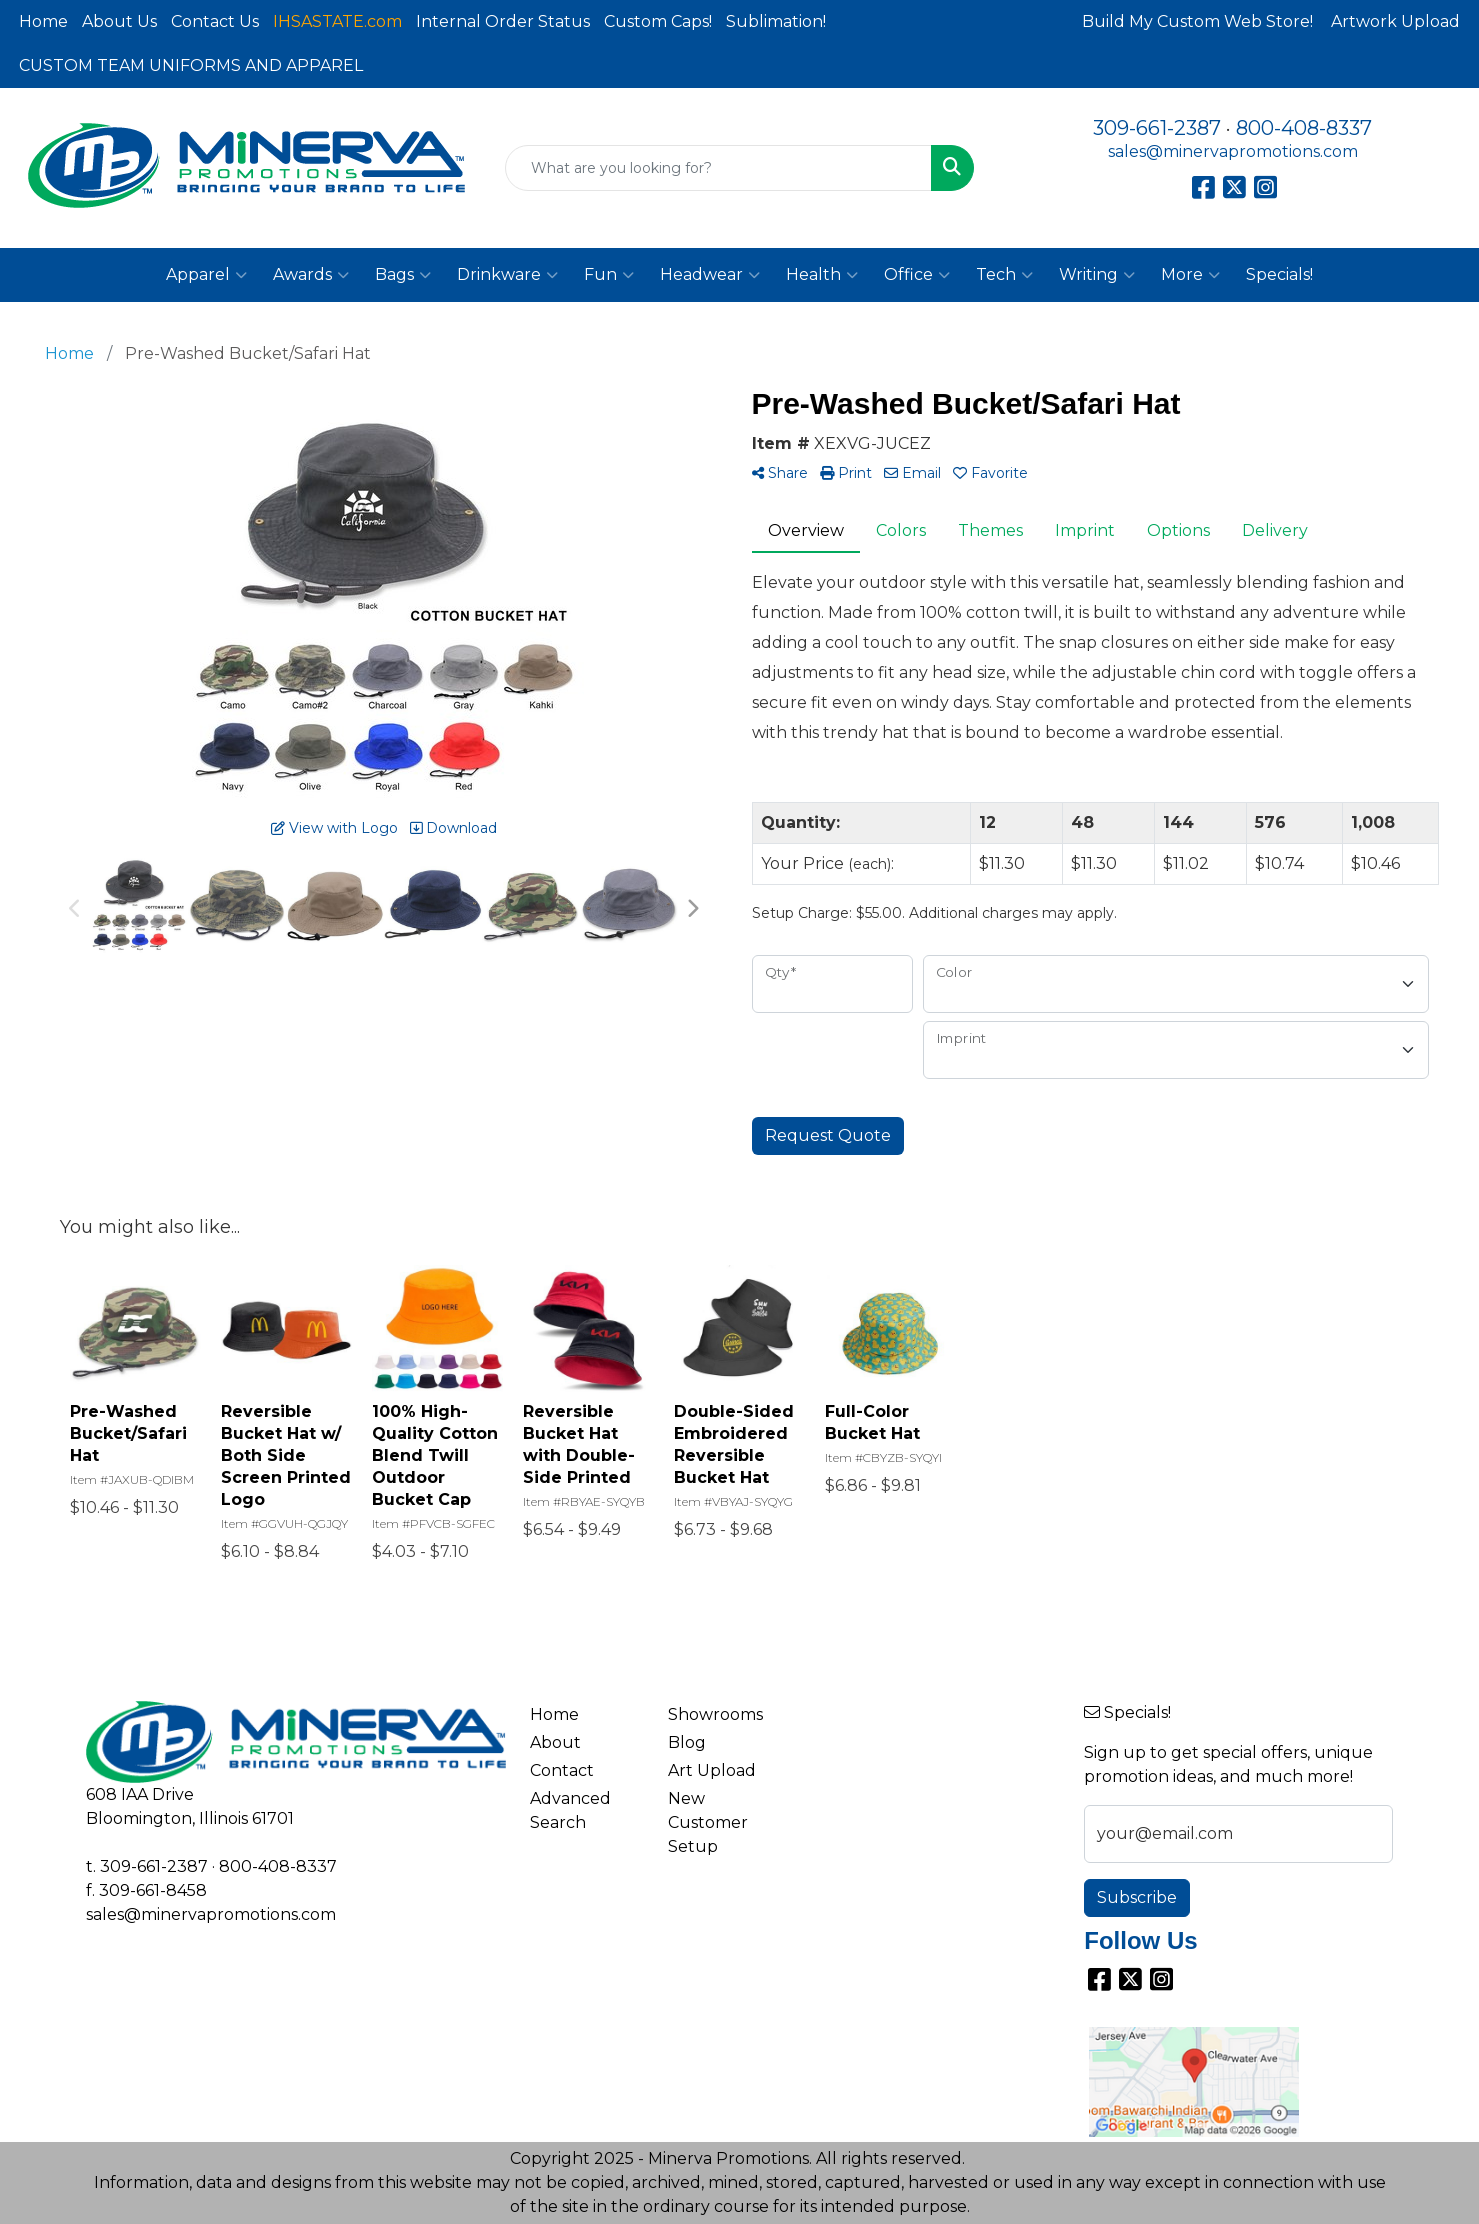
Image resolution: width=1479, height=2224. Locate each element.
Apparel (206, 275)
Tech (1004, 275)
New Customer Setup (708, 1822)
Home (43, 21)
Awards (311, 275)
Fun (609, 275)
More (1190, 275)
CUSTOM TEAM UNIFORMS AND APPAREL (191, 65)
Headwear (710, 275)
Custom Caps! (658, 21)
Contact (562, 1770)
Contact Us (215, 21)
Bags (403, 275)
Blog (687, 1742)
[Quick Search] (718, 168)
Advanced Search (570, 1810)
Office (917, 275)
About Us (119, 21)
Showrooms (715, 1714)
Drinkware (507, 275)
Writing (1097, 275)
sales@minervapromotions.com (1233, 151)
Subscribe (1137, 1897)
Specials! (1279, 274)
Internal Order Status (503, 21)
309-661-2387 (1157, 128)
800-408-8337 (1304, 128)
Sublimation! (776, 21)
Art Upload (712, 1770)
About (555, 1742)
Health (822, 275)
